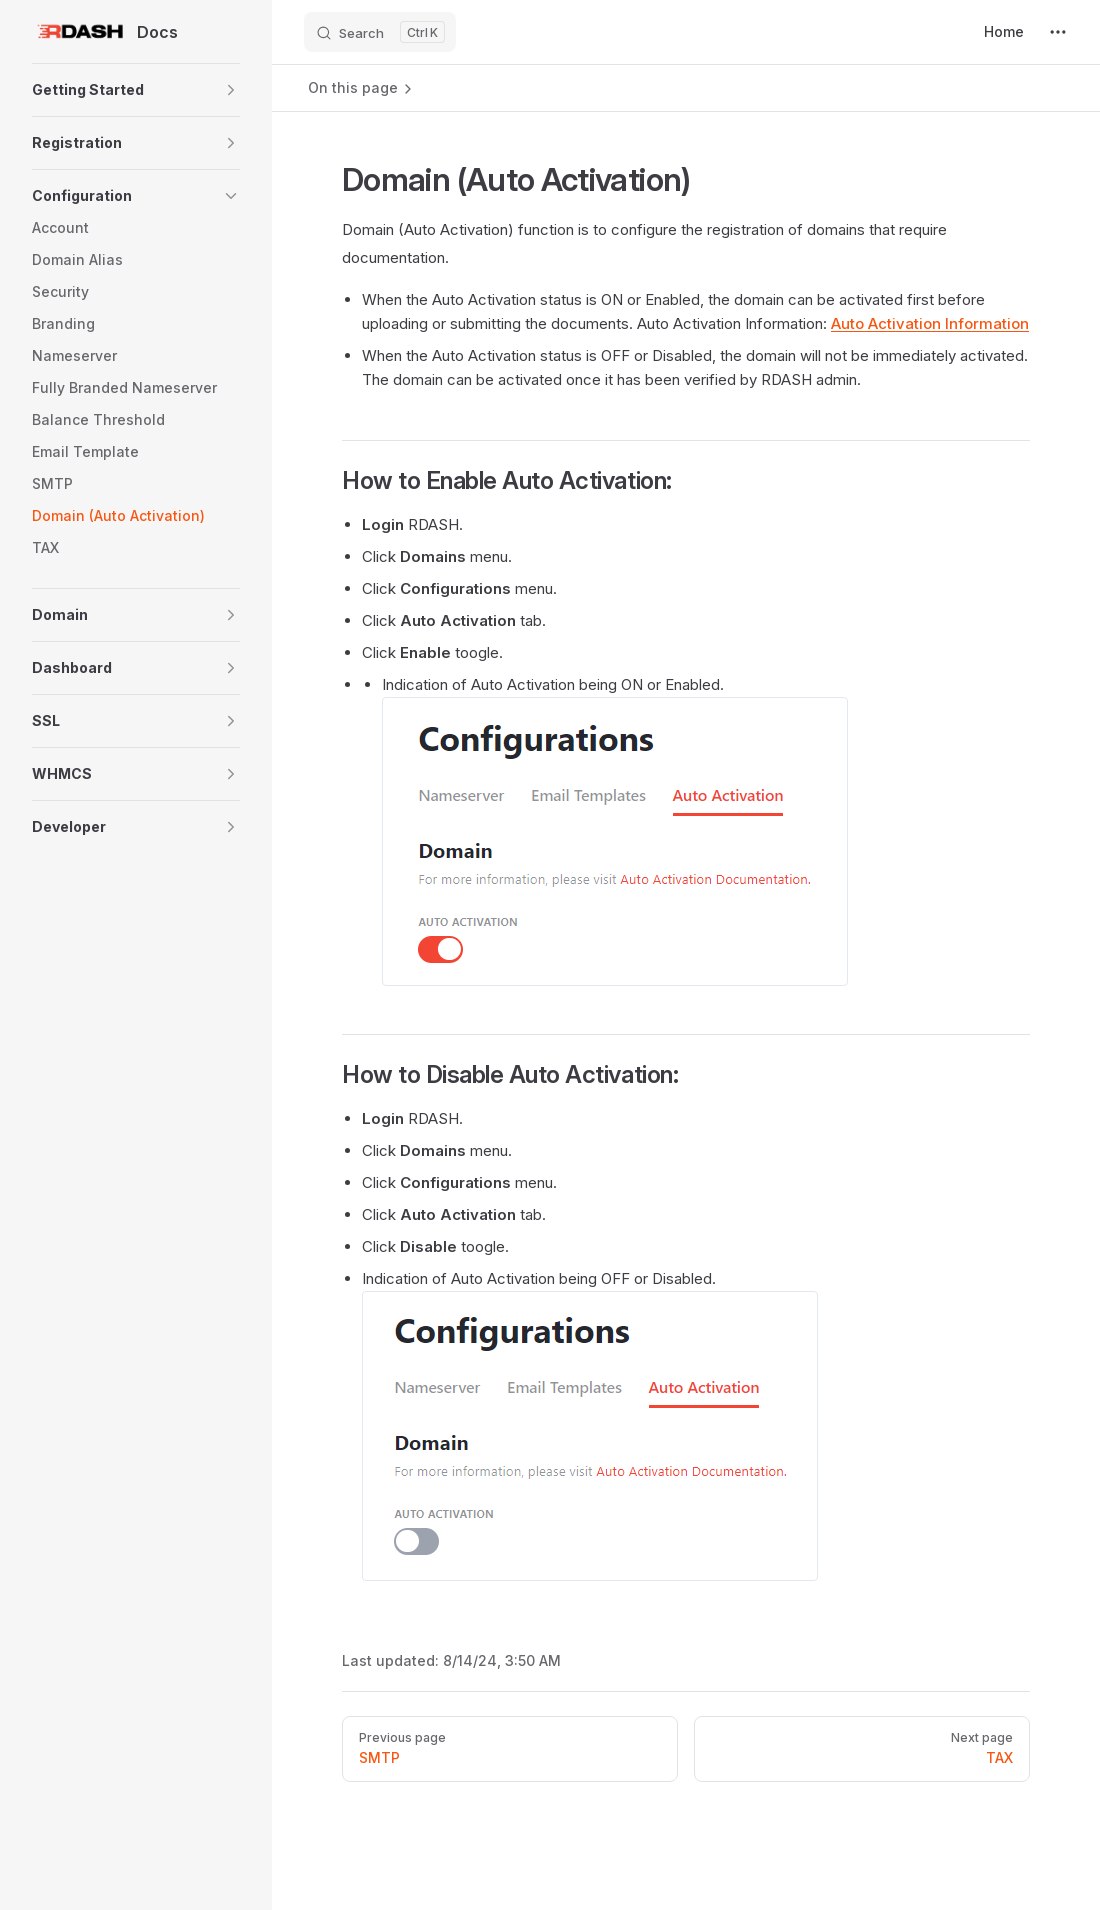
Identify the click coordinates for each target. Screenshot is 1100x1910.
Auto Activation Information (930, 323)
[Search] (380, 32)
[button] (136, 90)
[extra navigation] (1058, 32)
